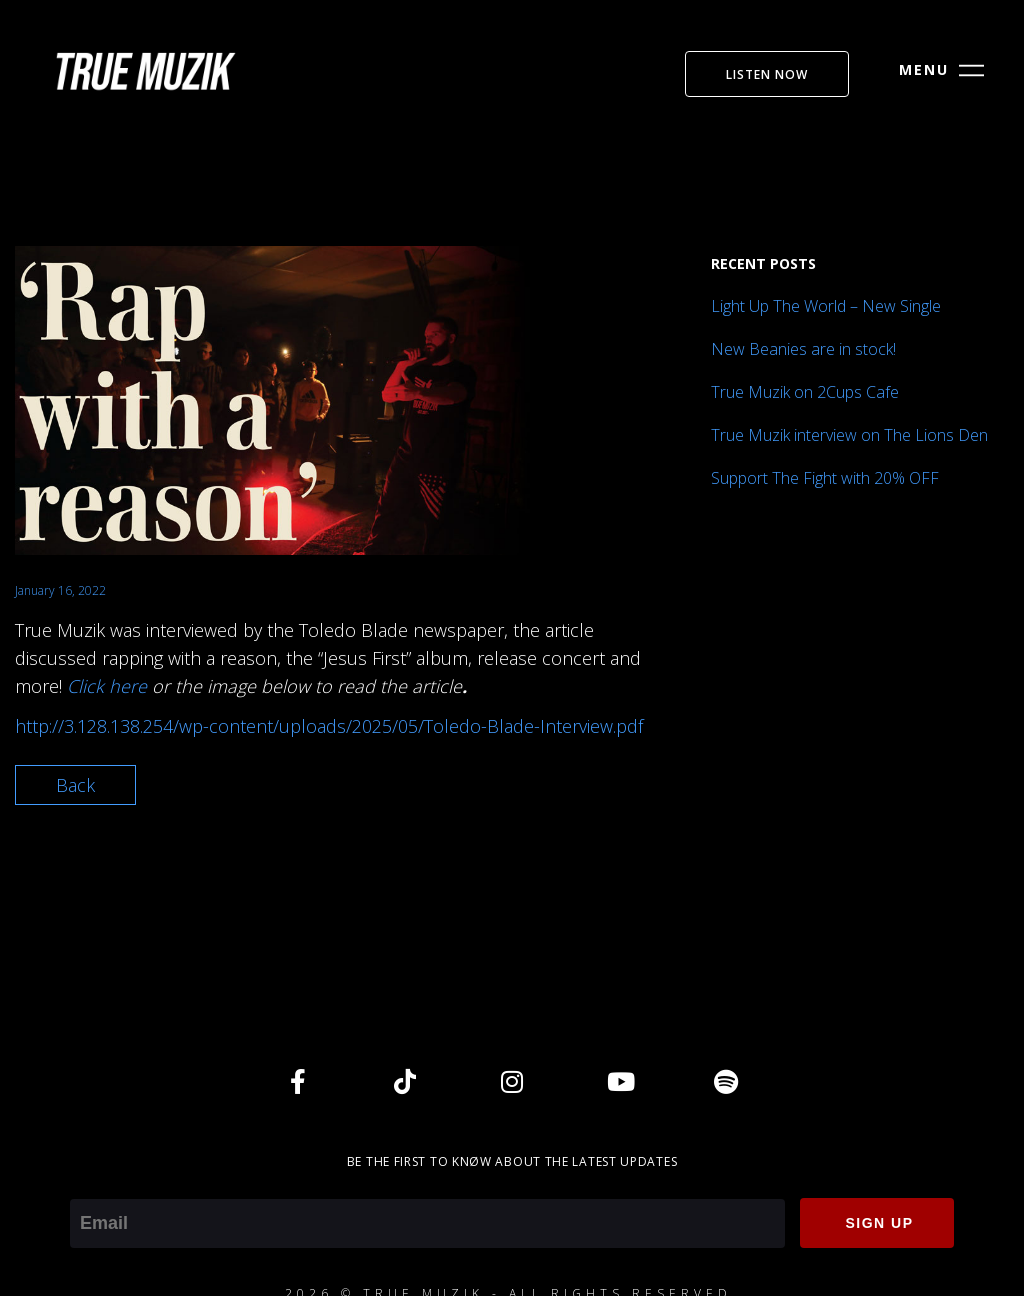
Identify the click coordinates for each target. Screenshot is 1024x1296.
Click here (107, 686)
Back (75, 785)
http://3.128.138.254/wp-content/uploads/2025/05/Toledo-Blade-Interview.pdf (329, 726)
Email (91, 1185)
